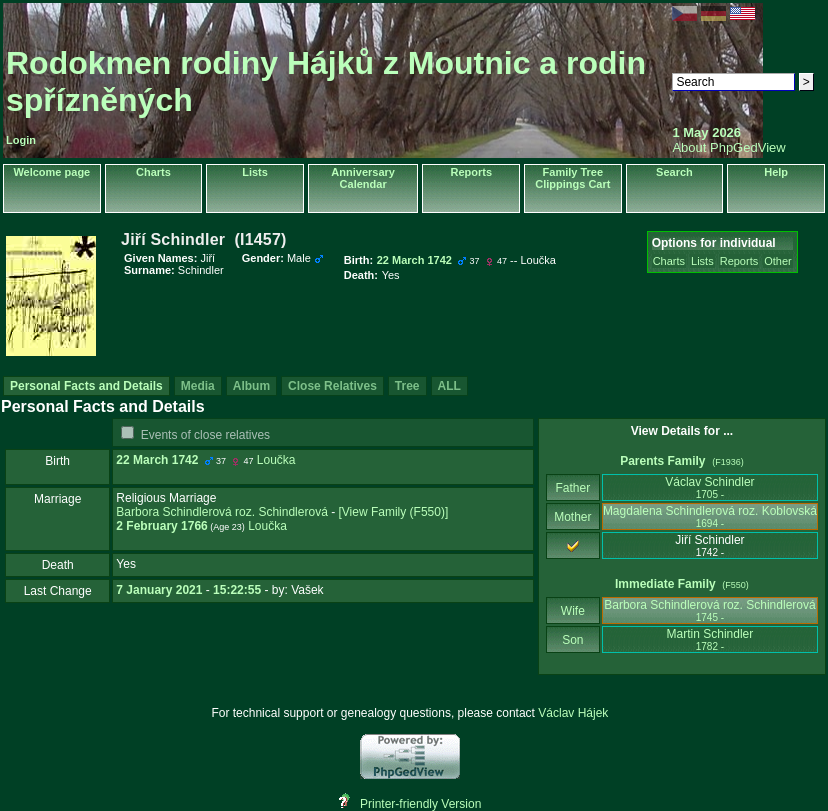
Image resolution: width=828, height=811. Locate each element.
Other (778, 261)
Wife (573, 611)
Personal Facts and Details (86, 386)
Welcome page (51, 172)
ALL (449, 386)
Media (198, 386)
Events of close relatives (205, 435)
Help (776, 172)
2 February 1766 (161, 526)
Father (572, 488)
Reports (471, 172)
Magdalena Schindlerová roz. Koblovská (710, 516)
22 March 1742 (157, 460)
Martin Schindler (710, 639)
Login (21, 140)
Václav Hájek (573, 713)
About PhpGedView (728, 147)
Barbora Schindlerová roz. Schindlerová (221, 512)
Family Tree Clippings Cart (572, 178)
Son (573, 640)
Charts (153, 172)
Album (251, 386)
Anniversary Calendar (363, 178)
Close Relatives (332, 386)
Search (674, 172)
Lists (255, 172)
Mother (573, 517)
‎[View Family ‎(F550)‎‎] (393, 512)
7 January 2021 (159, 590)
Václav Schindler (709, 487)
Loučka (276, 460)
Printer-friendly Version (420, 804)
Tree (407, 386)
